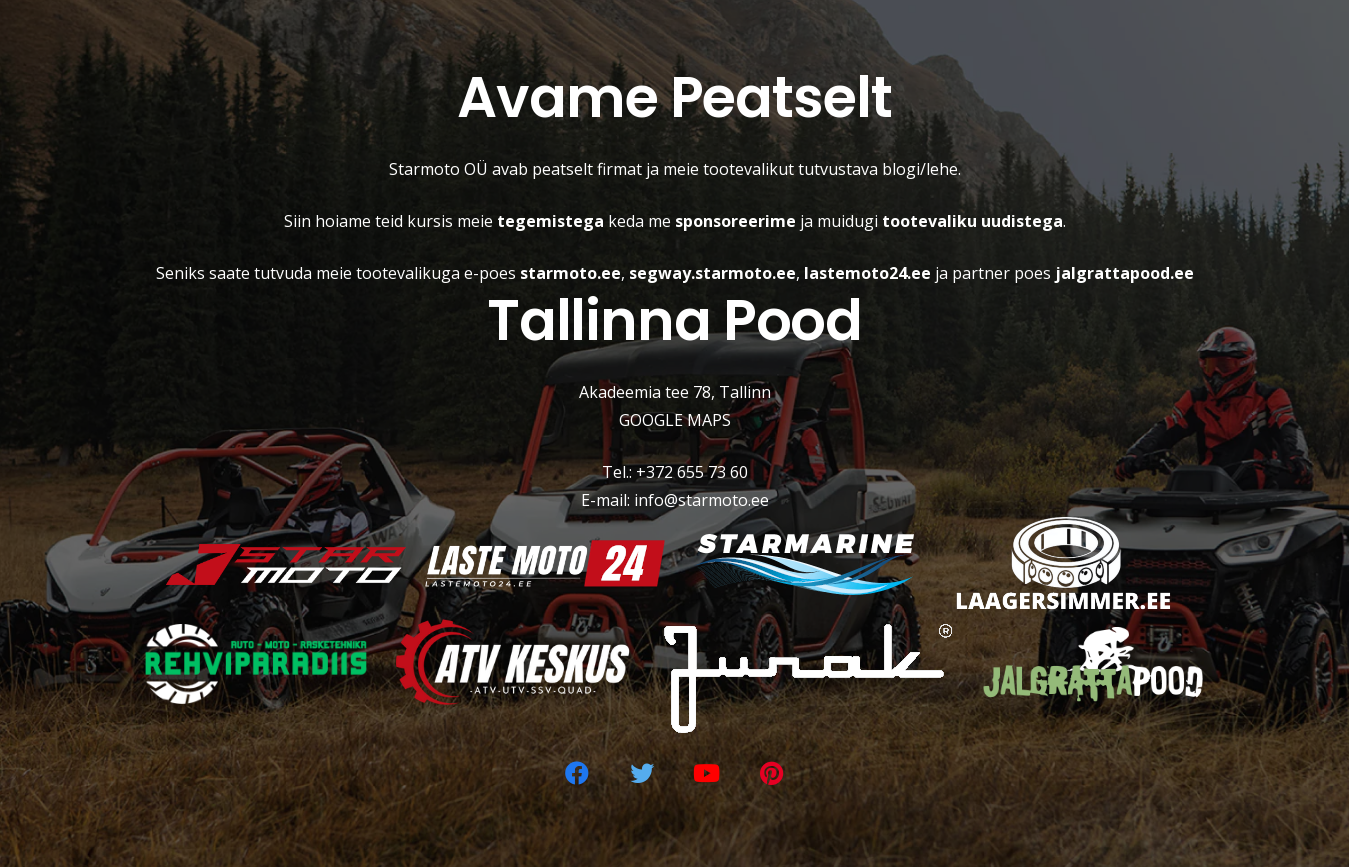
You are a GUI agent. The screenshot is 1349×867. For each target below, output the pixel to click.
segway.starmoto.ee (712, 273)
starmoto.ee (570, 273)
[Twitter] (642, 773)
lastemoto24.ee (867, 273)
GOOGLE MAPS (675, 420)
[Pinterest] (772, 773)
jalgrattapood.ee (1124, 273)
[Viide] (286, 564)
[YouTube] (707, 773)
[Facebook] (577, 773)
